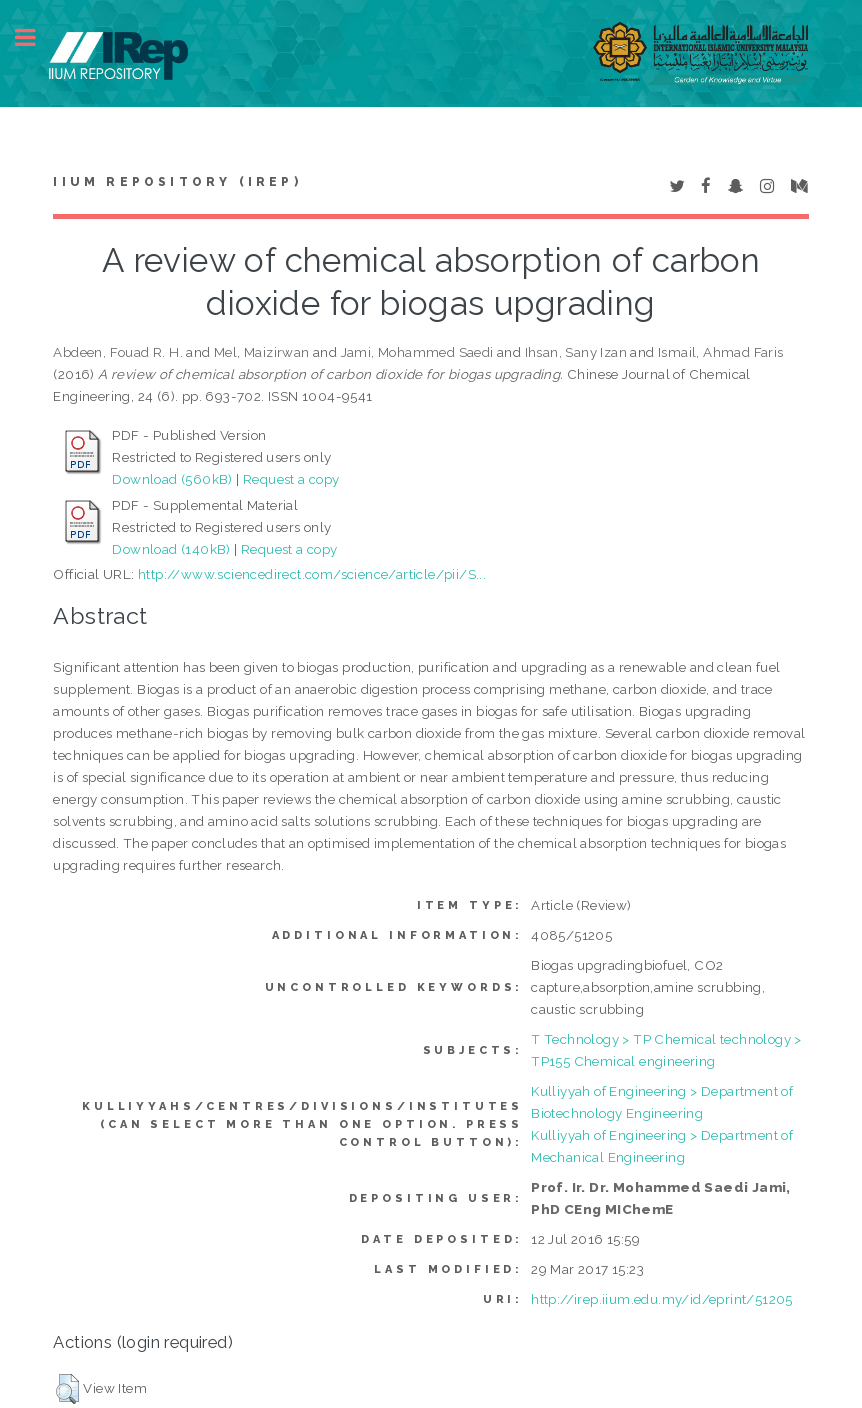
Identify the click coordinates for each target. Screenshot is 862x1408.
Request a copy (291, 479)
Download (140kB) (171, 549)
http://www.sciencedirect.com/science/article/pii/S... (312, 574)
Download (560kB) (172, 479)
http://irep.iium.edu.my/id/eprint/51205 (662, 1299)
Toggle (36, 37)
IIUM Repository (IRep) (177, 182)
